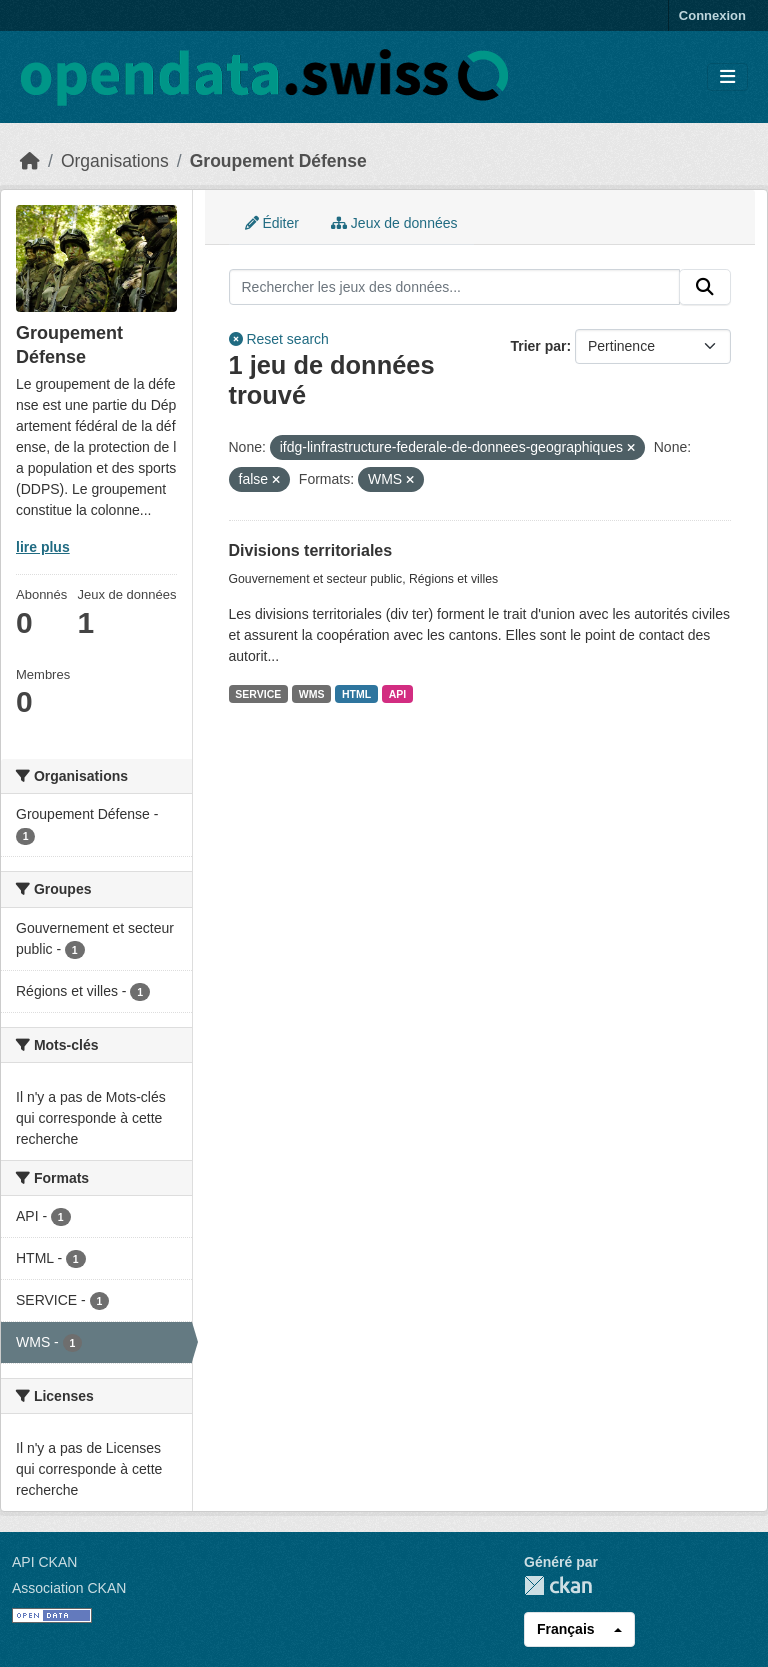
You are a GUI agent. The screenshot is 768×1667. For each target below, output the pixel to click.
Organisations (115, 161)
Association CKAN (69, 1588)
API (398, 694)
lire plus (43, 547)
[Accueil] (30, 161)
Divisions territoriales (311, 550)
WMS (312, 694)
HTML (356, 694)
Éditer (272, 223)
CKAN (558, 1585)
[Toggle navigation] (727, 77)
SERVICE (258, 694)
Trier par (538, 346)
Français (566, 1629)
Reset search (279, 339)
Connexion (712, 15)
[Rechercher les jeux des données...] (455, 287)
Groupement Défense (278, 161)
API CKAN (44, 1562)
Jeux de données (394, 223)
